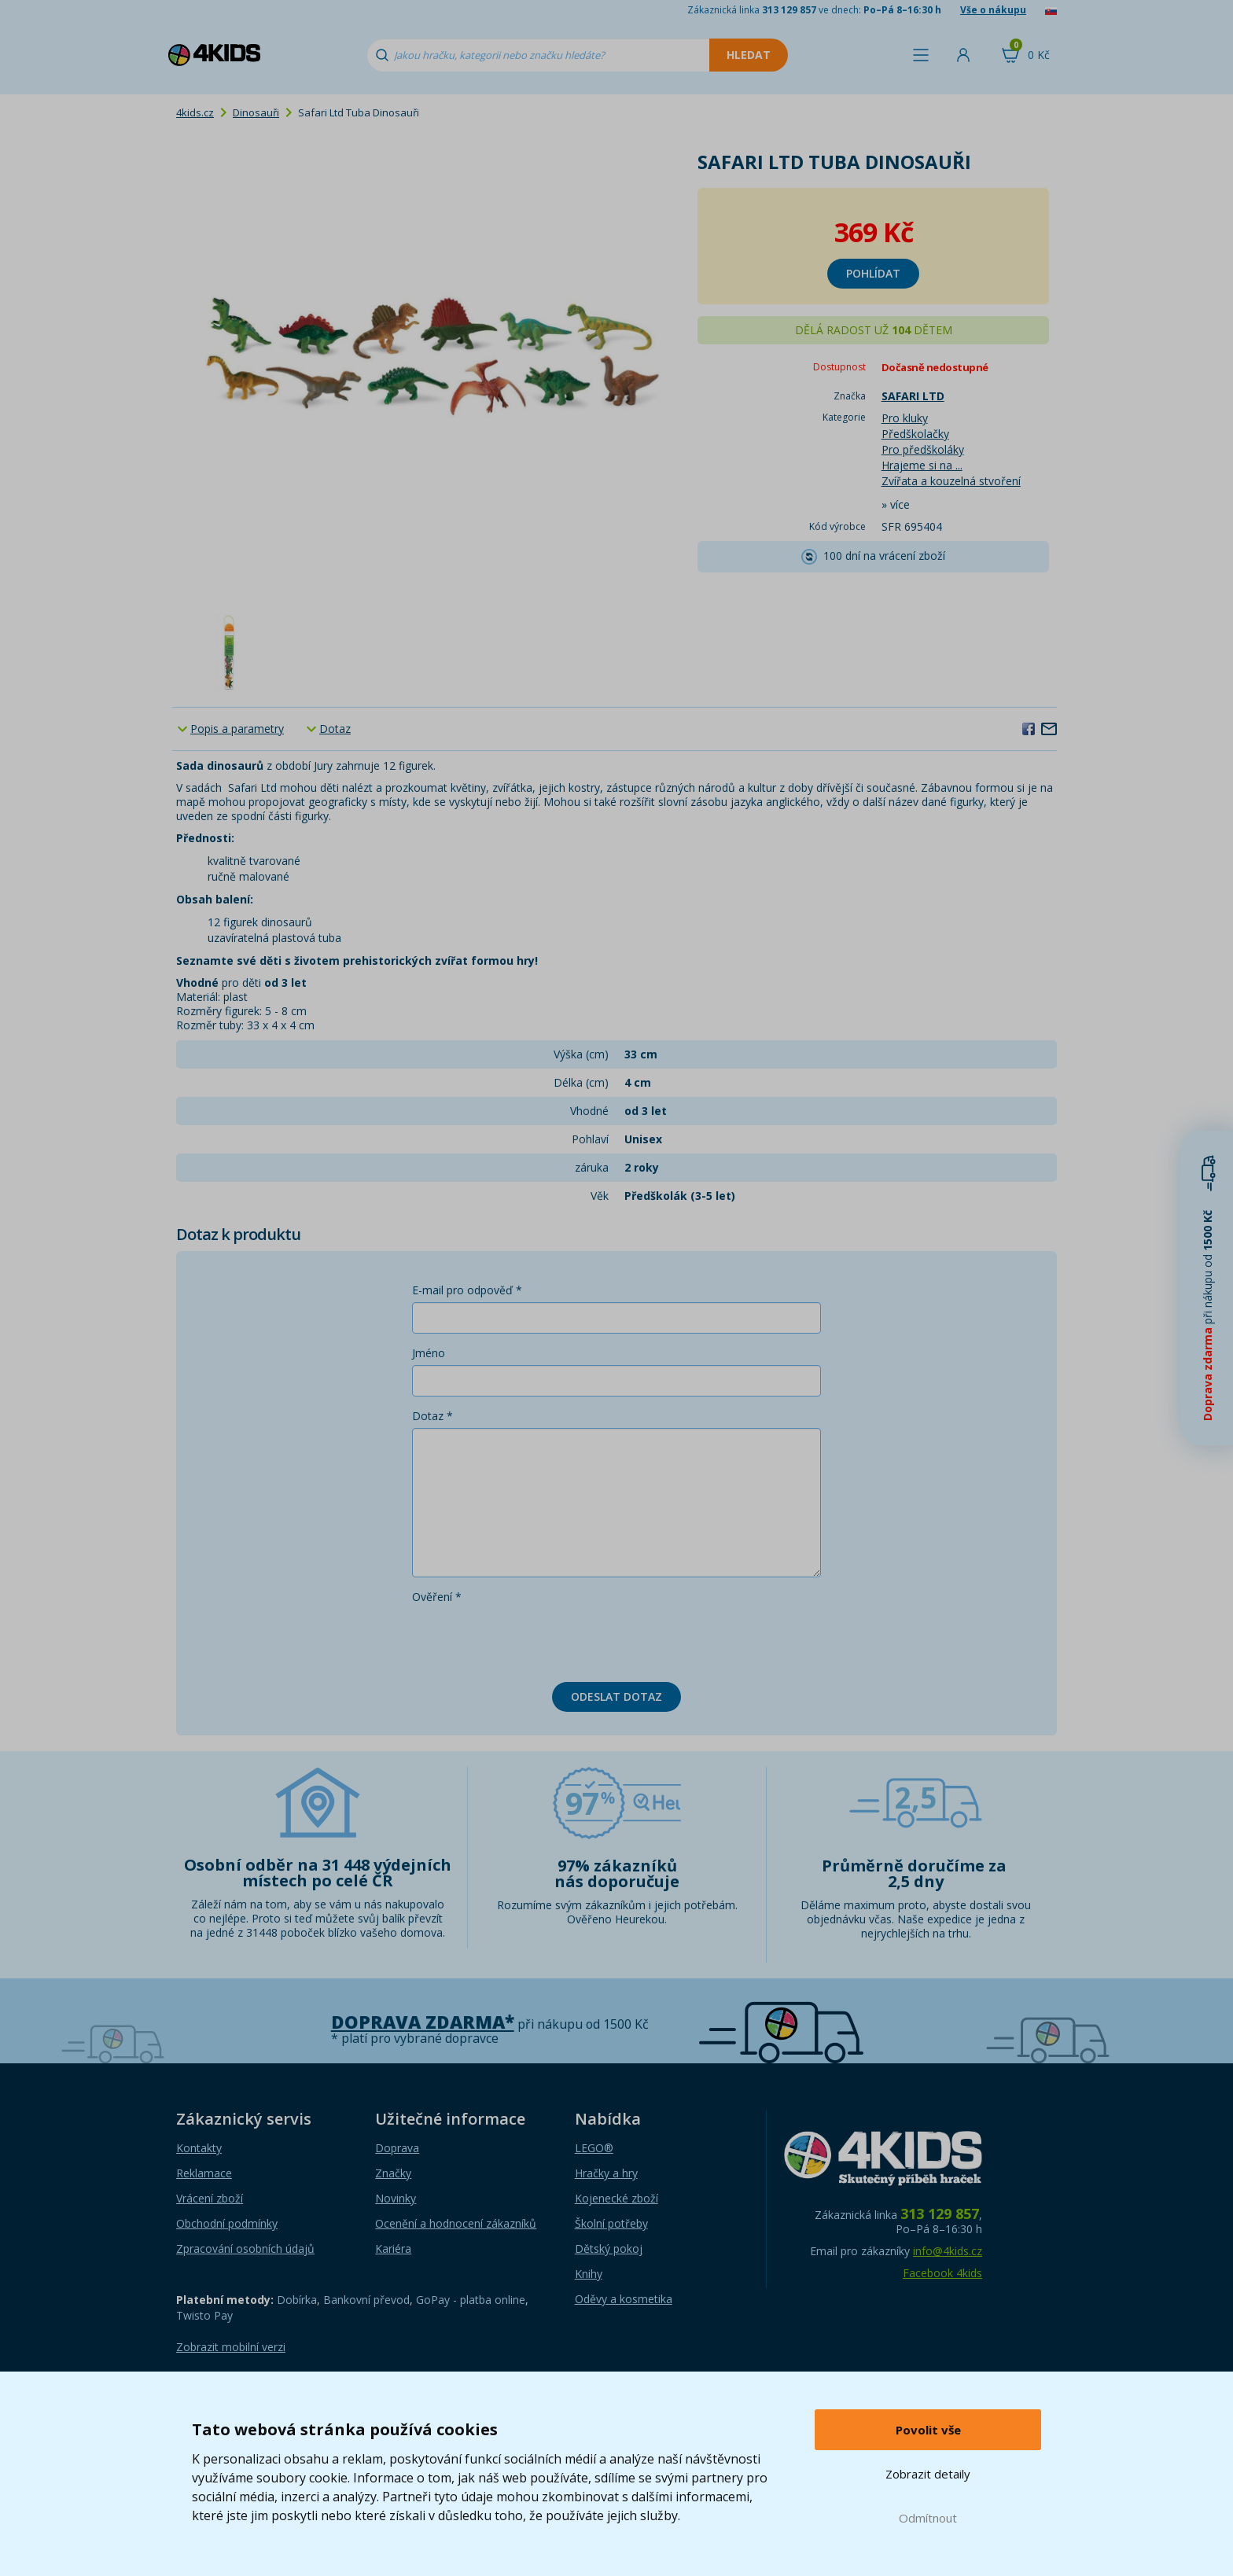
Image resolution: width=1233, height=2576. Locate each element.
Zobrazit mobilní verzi (230, 2346)
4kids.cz (195, 112)
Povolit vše (928, 2430)
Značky (393, 2173)
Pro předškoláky (923, 449)
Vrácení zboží (209, 2198)
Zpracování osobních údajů (245, 2248)
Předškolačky (915, 433)
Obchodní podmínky (227, 2223)
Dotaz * (432, 1415)
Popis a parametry (237, 728)
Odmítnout (928, 2518)
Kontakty (199, 2147)
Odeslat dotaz (616, 1696)
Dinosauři (256, 112)
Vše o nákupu (993, 10)
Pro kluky (905, 417)
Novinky (395, 2198)
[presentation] (531, 1639)
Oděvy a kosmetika (623, 2298)
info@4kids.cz (947, 2250)
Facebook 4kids (942, 2272)
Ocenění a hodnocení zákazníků (455, 2223)
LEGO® (594, 2147)
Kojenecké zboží (616, 2198)
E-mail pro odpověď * (467, 1289)
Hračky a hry (606, 2173)
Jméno (428, 1352)
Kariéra (393, 2248)
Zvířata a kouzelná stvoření (951, 480)
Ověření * (437, 1596)
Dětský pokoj (608, 2248)
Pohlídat (873, 273)
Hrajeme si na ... (922, 465)
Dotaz (335, 728)
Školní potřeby (611, 2223)
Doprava (397, 2147)
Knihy (588, 2273)
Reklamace (204, 2173)
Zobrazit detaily (927, 2474)
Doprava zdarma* (422, 2022)
